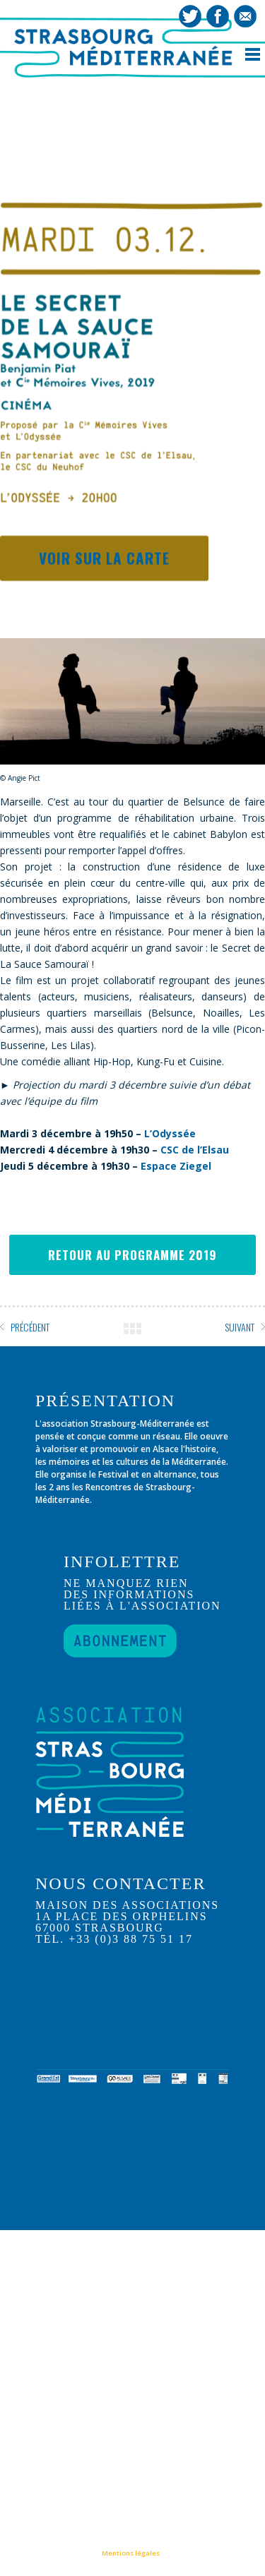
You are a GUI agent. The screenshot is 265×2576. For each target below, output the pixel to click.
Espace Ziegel (176, 1166)
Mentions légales (131, 2553)
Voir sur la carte (104, 559)
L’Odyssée (170, 1133)
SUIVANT (239, 1326)
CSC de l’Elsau (194, 1149)
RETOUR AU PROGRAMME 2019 (132, 1255)
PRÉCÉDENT (30, 1326)
